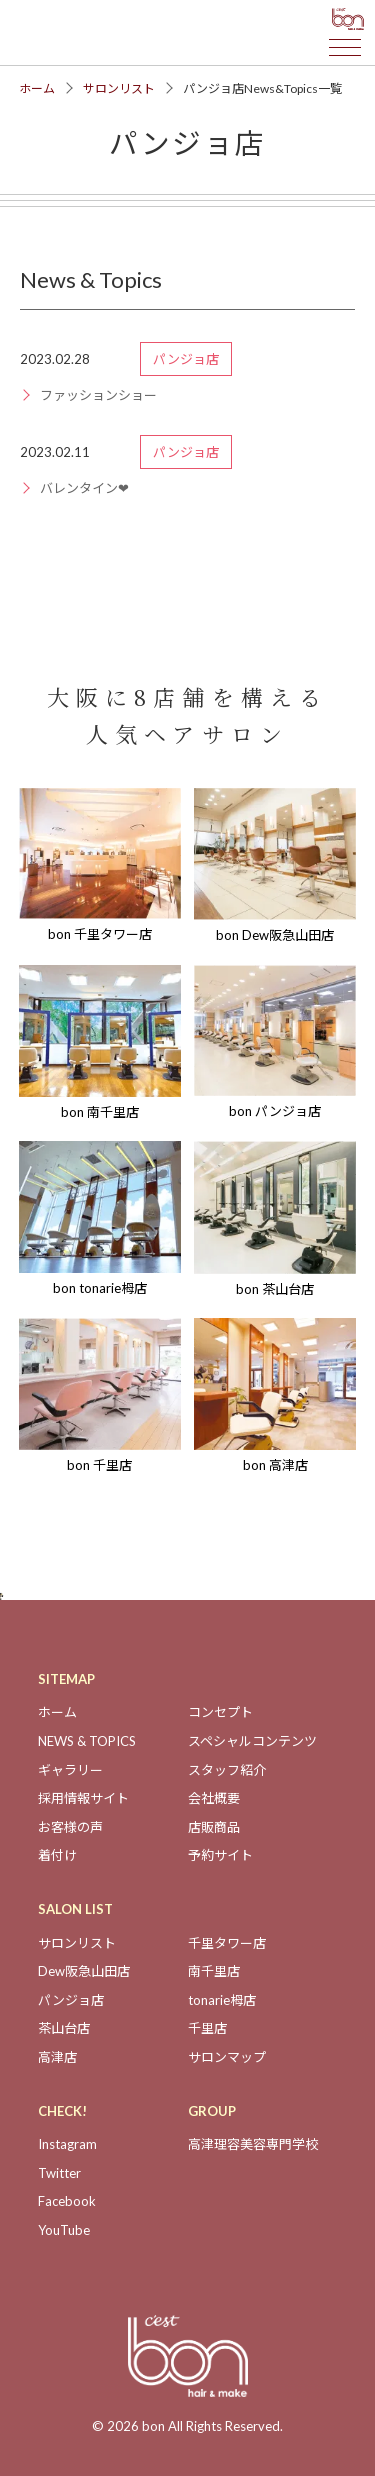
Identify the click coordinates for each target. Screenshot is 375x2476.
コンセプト (220, 1712)
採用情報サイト (83, 1798)
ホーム (37, 88)
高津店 (57, 2057)
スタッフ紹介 (227, 1770)
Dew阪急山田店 (84, 1971)
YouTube (64, 2230)
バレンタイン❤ (84, 488)
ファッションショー (98, 395)
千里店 (207, 2028)
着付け (57, 1855)
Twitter (59, 2173)
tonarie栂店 (222, 2000)
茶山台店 (64, 2028)
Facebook (67, 2201)
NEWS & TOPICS (87, 1741)
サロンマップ (227, 2057)
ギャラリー (70, 1770)
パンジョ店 (71, 2000)
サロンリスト (119, 88)
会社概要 (214, 1798)
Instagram (67, 2144)
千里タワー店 (227, 1943)
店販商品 (214, 1827)
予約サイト (220, 1855)
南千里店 (214, 1971)
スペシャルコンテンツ (252, 1741)
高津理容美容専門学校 (253, 2144)
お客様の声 (70, 1827)
